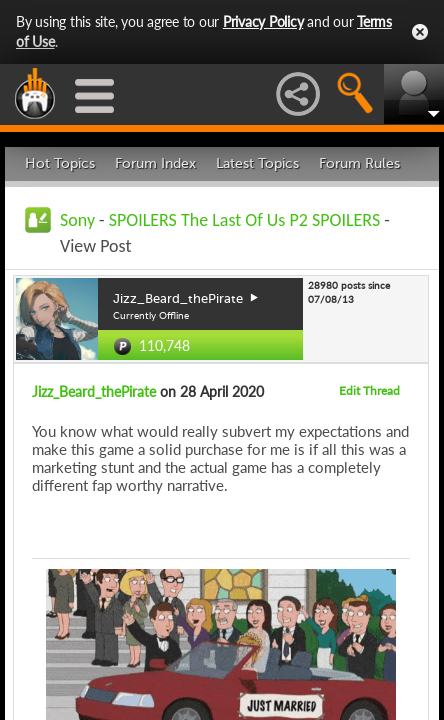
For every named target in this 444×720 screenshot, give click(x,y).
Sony (77, 220)
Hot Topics (60, 163)
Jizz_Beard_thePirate (94, 391)
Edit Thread (369, 390)
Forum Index (155, 163)
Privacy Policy (263, 21)
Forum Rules (359, 163)
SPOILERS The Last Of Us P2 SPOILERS (244, 220)
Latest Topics (257, 163)
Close (420, 32)
